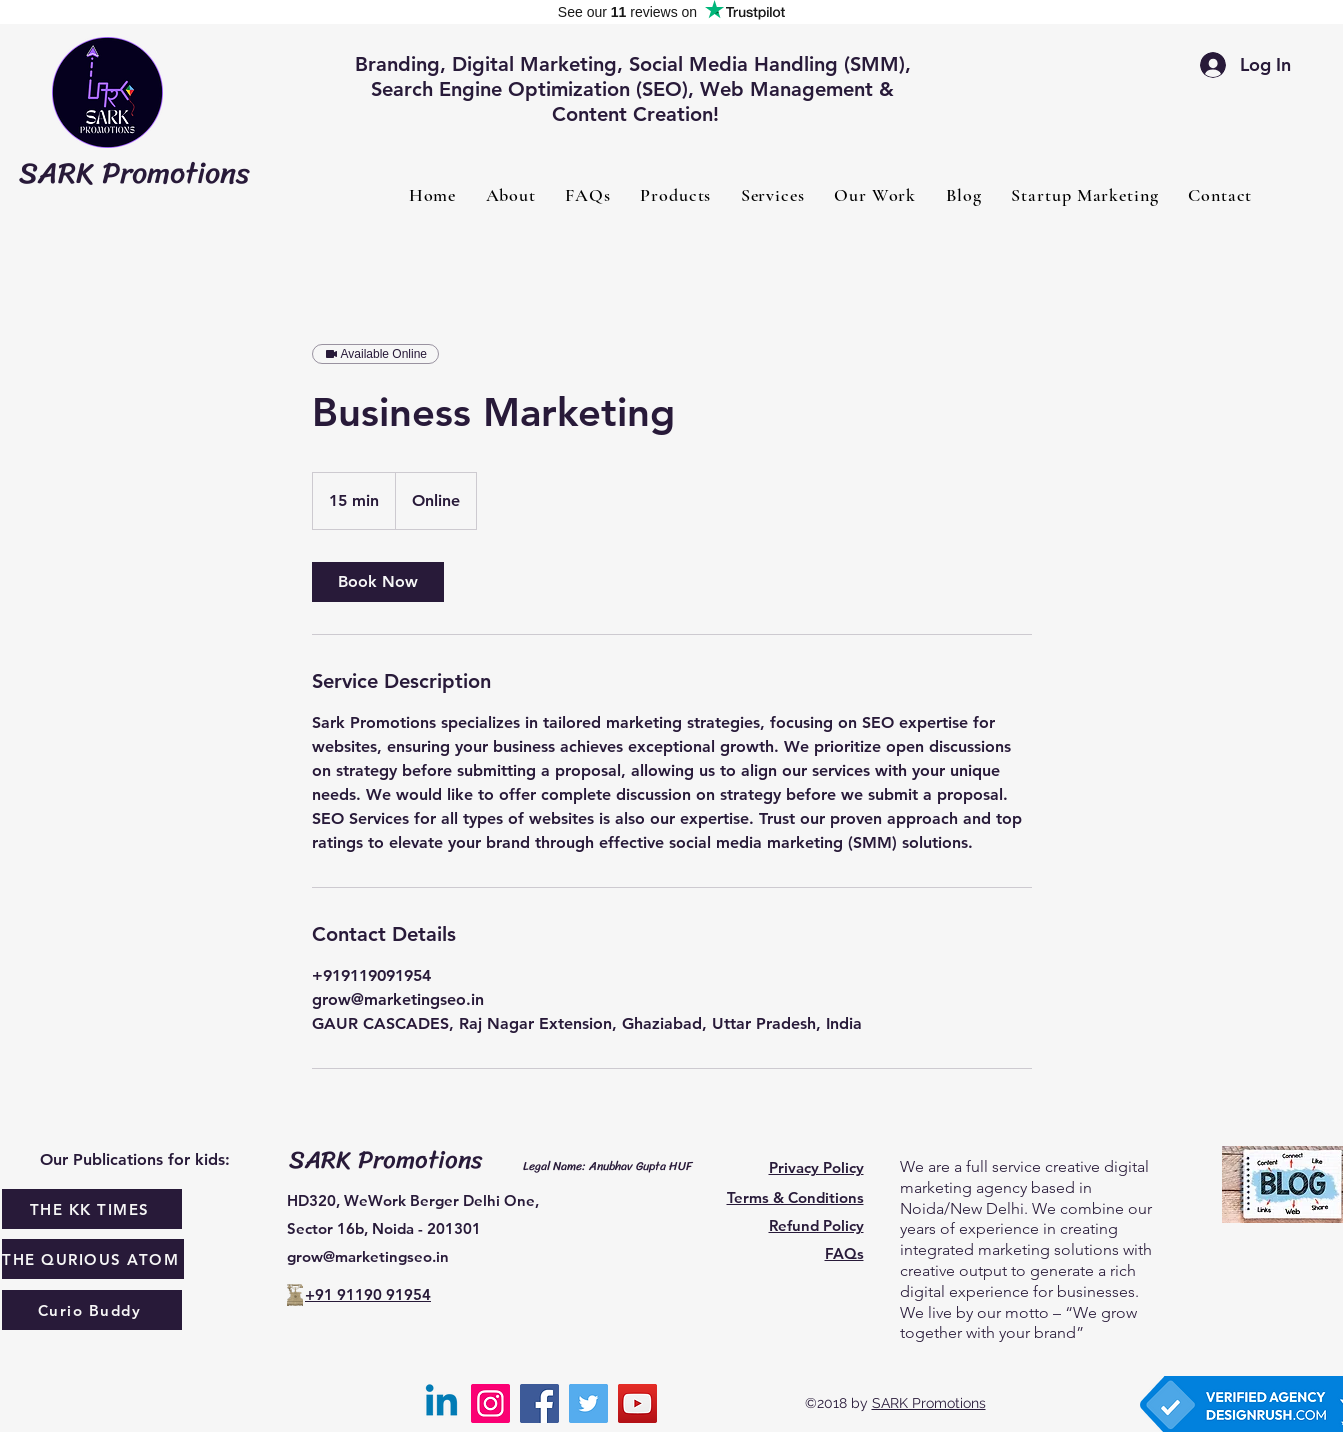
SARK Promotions (929, 1403)
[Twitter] (588, 1403)
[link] (378, 582)
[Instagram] (490, 1403)
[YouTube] (637, 1403)
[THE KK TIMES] (92, 1209)
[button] (676, 195)
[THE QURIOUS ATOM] (93, 1259)
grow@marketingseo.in (368, 1256)
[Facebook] (539, 1403)
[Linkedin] (441, 1403)
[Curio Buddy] (92, 1310)
